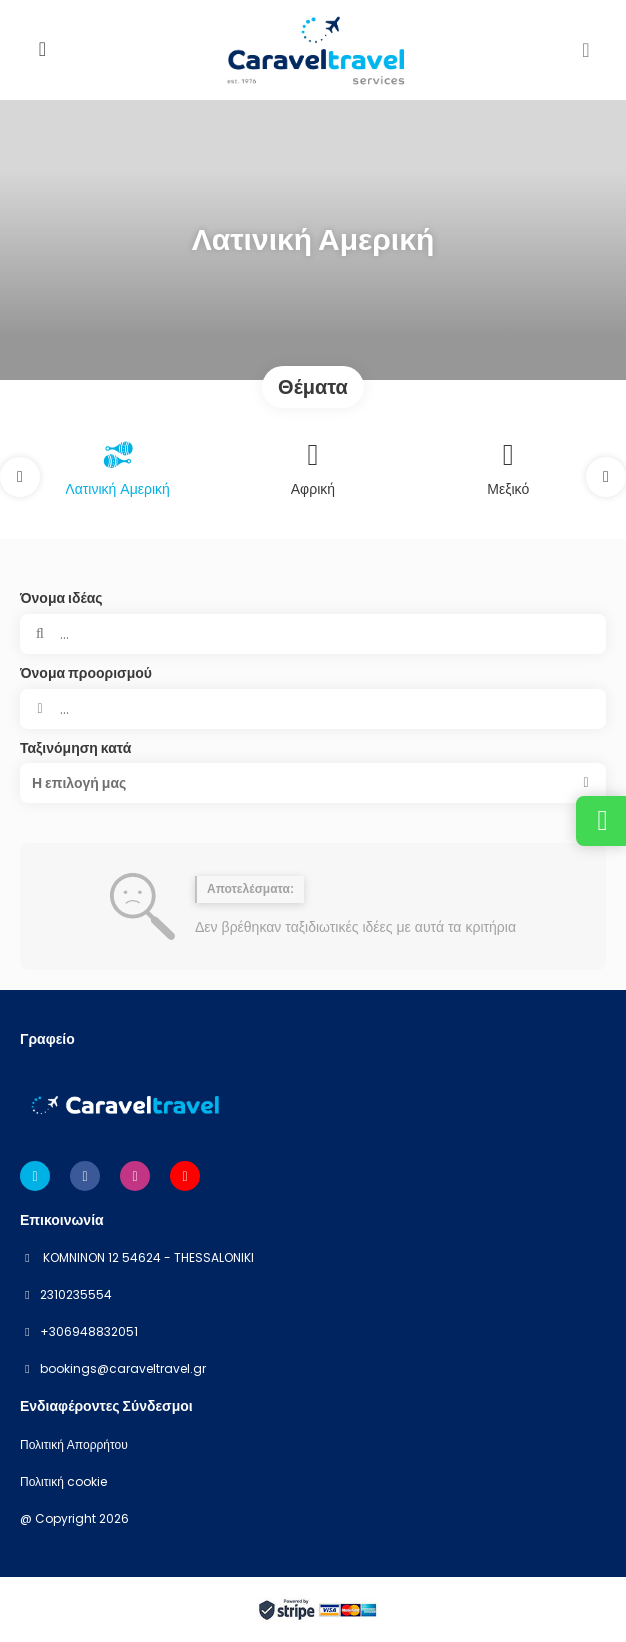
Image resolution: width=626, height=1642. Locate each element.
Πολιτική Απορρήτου (74, 1445)
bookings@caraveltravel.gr (123, 1369)
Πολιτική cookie (63, 1482)
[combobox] (313, 709)
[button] (20, 477)
